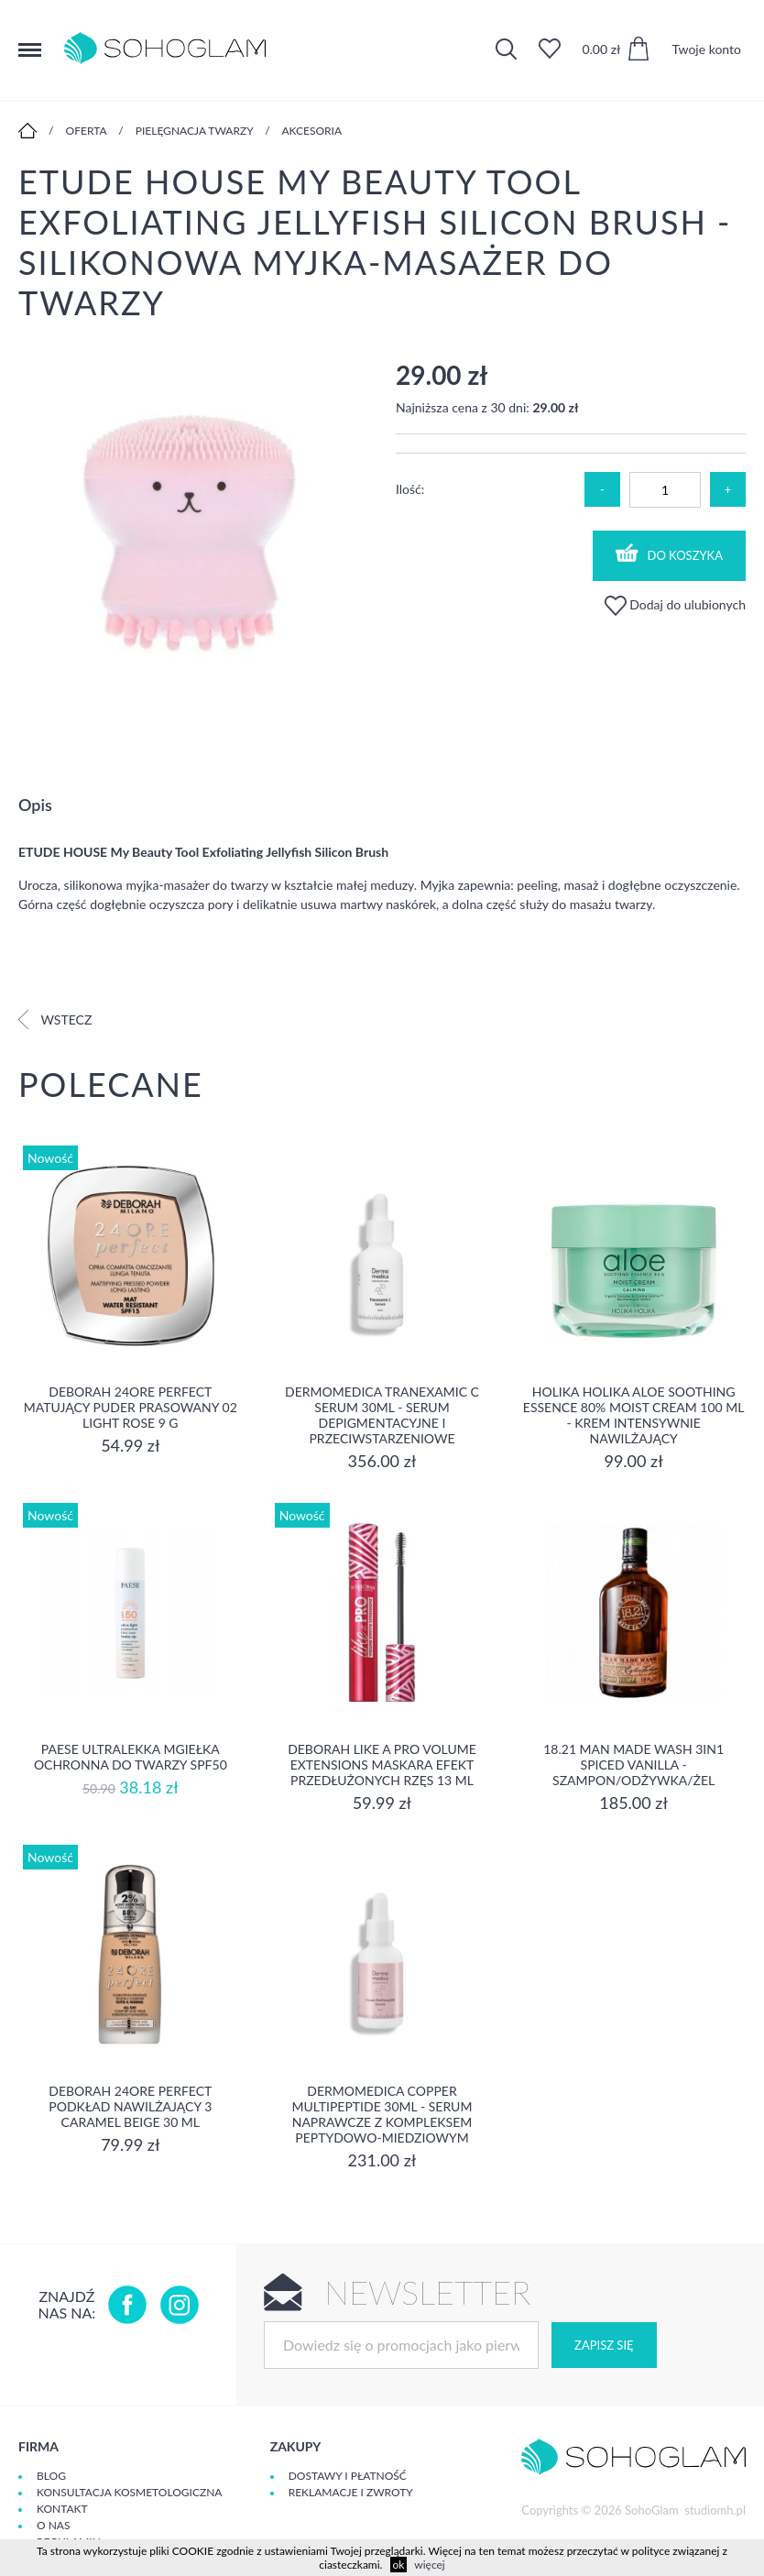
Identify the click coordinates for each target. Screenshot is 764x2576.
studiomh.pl (715, 2510)
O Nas (53, 2525)
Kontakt (62, 2509)
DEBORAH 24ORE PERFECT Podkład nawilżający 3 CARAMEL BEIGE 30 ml (130, 2106)
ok (399, 2564)
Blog (51, 2476)
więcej (429, 2564)
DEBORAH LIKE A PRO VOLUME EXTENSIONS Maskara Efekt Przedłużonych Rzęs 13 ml (382, 1764)
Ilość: (410, 489)
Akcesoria (311, 130)
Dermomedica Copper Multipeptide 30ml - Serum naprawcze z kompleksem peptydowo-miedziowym (382, 2114)
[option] (193, 535)
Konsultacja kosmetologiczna (129, 2492)
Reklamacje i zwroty (351, 2492)
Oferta (86, 130)
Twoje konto (706, 49)
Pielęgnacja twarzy (195, 130)
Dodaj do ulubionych (675, 604)
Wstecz (55, 1019)
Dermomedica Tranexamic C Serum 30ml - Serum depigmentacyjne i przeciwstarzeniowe (382, 1415)
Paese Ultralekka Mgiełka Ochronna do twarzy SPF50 (130, 1756)
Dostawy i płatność (348, 2476)
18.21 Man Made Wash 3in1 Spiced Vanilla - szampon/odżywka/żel (633, 1764)
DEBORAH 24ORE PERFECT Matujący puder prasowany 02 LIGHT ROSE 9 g (130, 1407)
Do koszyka (670, 553)
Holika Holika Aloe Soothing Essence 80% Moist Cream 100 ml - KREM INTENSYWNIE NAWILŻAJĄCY (634, 1415)
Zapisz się (603, 2345)
